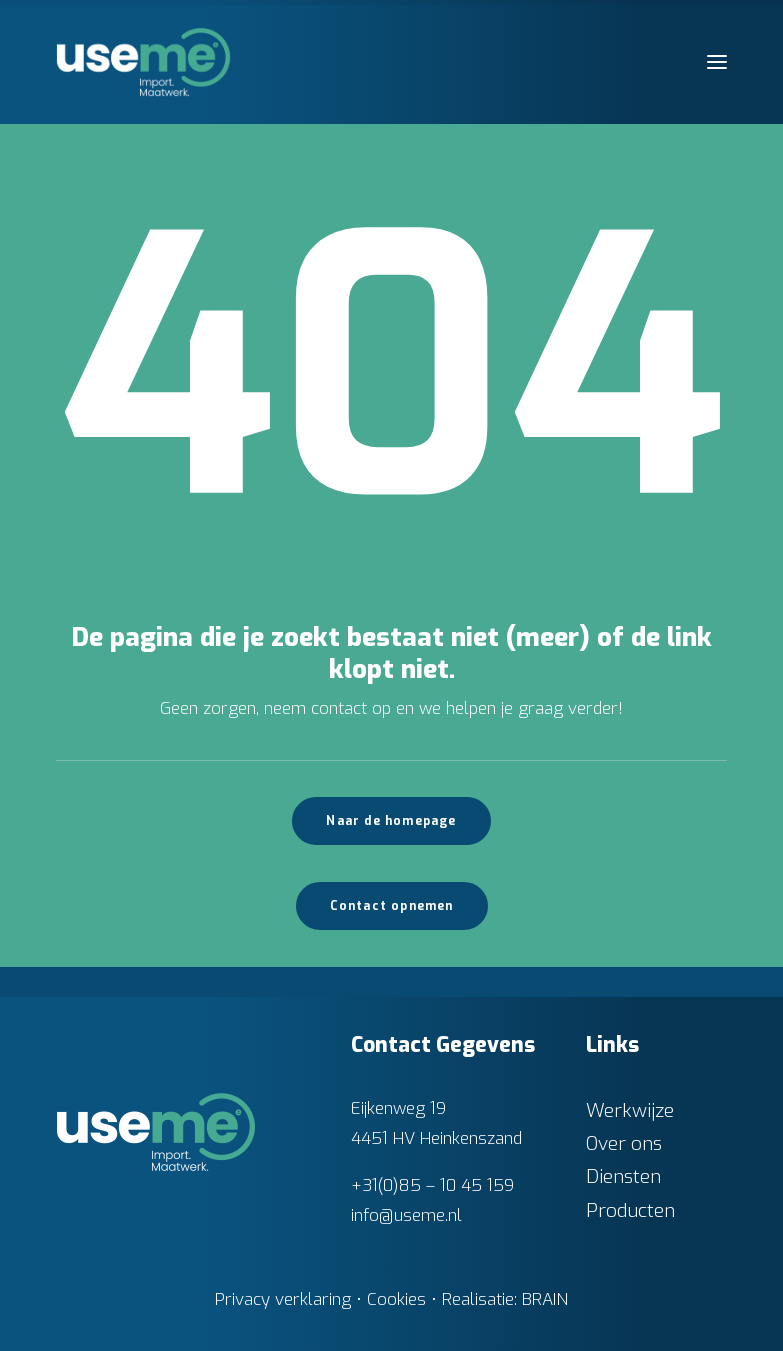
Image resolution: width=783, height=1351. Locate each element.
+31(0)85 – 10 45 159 (432, 1185)
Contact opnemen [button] (392, 906)
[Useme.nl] (143, 62)
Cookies (396, 1299)
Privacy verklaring (283, 1299)
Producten (630, 1210)
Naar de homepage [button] (391, 821)
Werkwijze (630, 1110)
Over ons (624, 1143)
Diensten (623, 1176)
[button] (717, 62)
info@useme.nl (406, 1215)
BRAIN (545, 1299)
